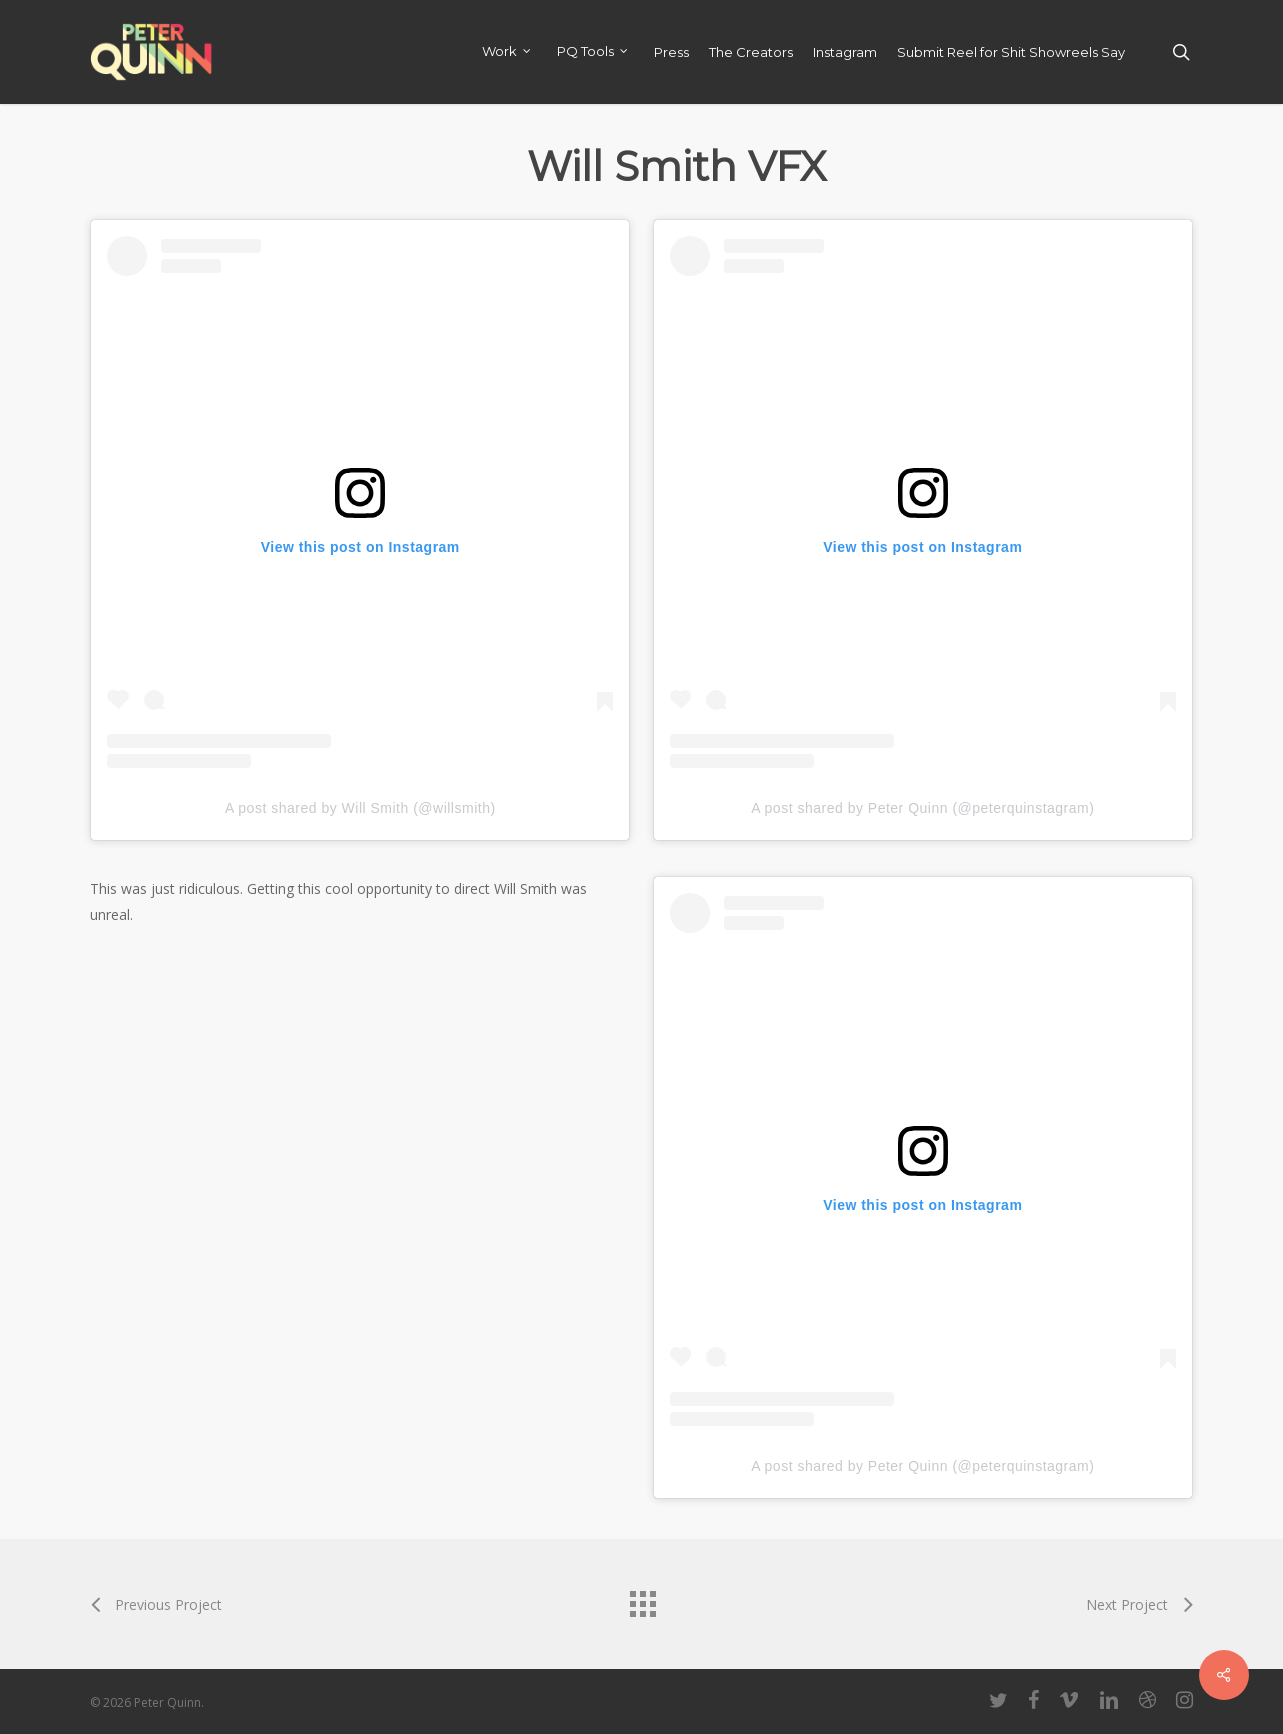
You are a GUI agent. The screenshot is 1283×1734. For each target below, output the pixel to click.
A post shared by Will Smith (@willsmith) (360, 808)
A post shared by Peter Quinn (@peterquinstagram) (922, 808)
